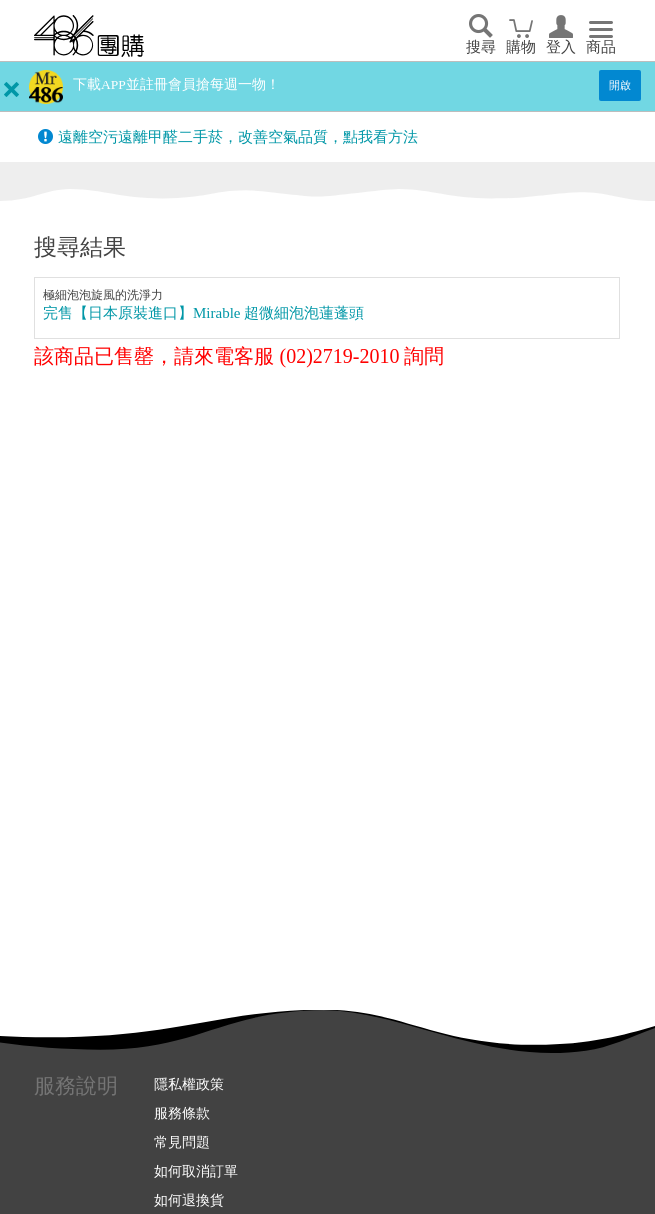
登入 (561, 47)
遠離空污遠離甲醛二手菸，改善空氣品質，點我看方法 (238, 137)
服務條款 (182, 1113)
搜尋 (481, 47)
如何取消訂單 (196, 1171)
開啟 (620, 85)
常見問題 (182, 1142)
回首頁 (89, 36)
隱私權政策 (189, 1084)
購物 (521, 47)
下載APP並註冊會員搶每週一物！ (176, 84)
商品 (601, 47)
